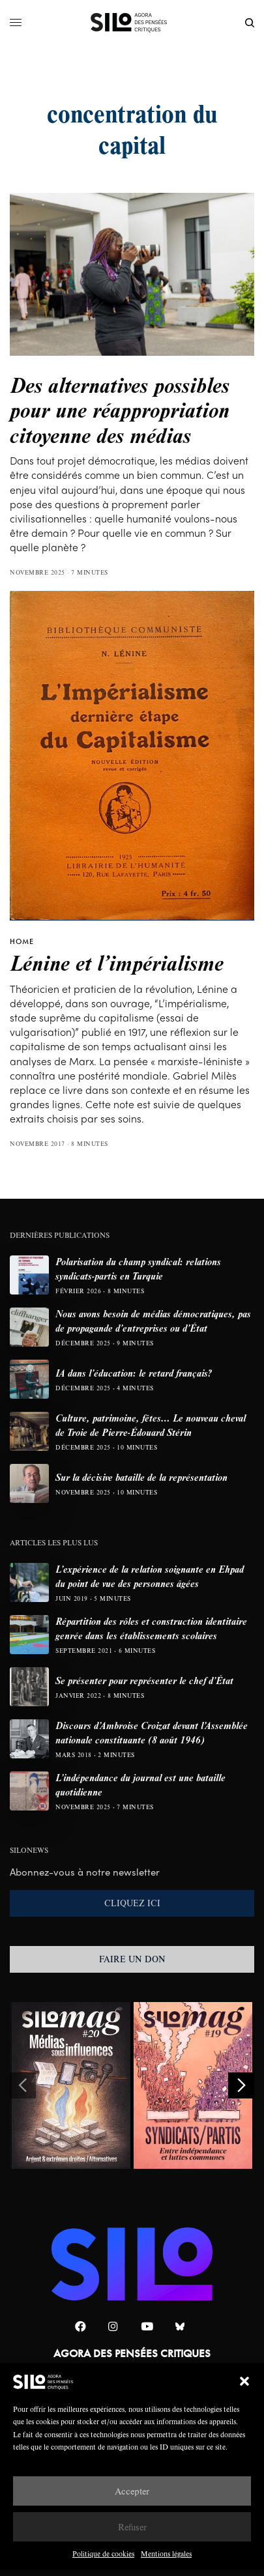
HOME (22, 941)
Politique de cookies (103, 2553)
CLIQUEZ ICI (132, 1903)
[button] (244, 2381)
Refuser (132, 2527)
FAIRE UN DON (132, 1959)
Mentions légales (166, 2553)
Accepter (132, 2491)
